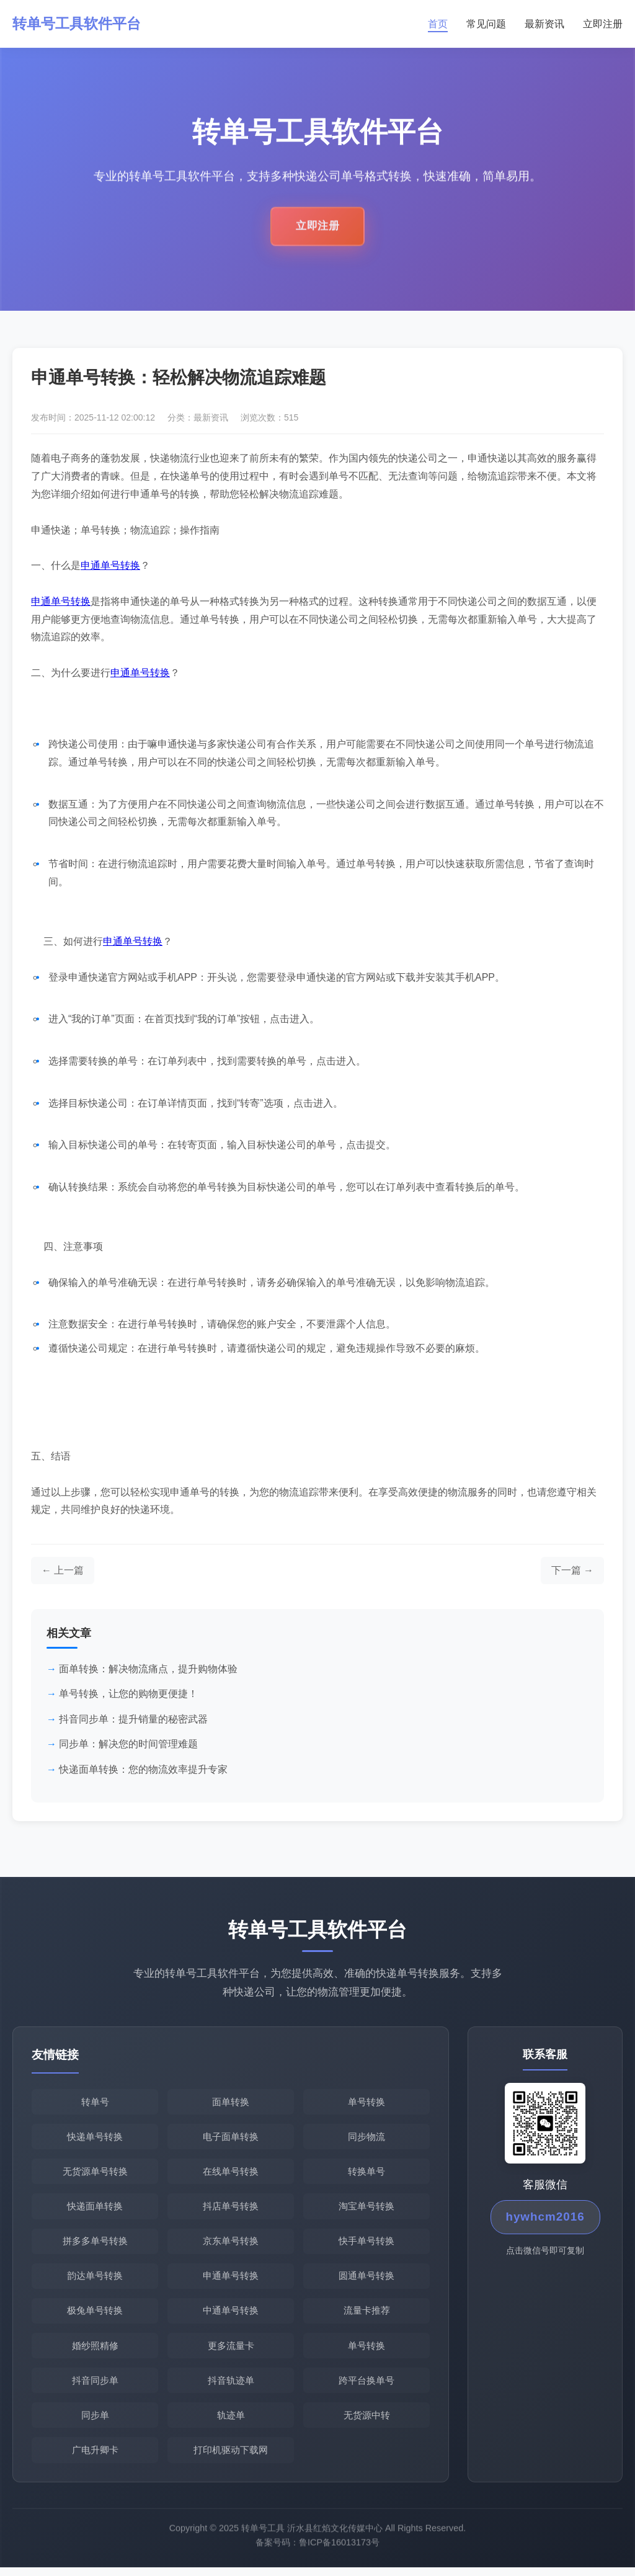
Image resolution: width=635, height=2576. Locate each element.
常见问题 (486, 24)
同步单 (95, 2423)
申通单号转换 (110, 566)
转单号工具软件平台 (79, 24)
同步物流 (366, 2138)
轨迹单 (231, 2423)
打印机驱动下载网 (230, 2458)
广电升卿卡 (95, 2458)
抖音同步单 (95, 2387)
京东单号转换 (231, 2245)
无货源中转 (367, 2423)
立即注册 (603, 24)
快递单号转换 (95, 2138)
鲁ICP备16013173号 (339, 2558)
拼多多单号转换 (95, 2245)
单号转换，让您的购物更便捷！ (128, 1695)
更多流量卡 (231, 2351)
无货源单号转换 (95, 2173)
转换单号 (366, 2173)
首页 (438, 24)
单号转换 (366, 2103)
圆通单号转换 (366, 2280)
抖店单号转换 (231, 2209)
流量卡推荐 (367, 2316)
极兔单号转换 (95, 2316)
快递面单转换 (95, 2209)
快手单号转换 (366, 2245)
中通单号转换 (231, 2316)
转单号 (95, 2103)
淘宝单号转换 (366, 2209)
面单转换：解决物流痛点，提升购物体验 (148, 1670)
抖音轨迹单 (231, 2387)
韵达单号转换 (95, 2280)
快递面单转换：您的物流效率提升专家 (143, 1770)
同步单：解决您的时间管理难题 (128, 1745)
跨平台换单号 (366, 2387)
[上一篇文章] (62, 1571)
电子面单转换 (231, 2138)
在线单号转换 (231, 2173)
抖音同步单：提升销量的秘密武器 (133, 1720)
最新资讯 (544, 24)
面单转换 (230, 2103)
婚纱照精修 (95, 2351)
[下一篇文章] (572, 1571)
